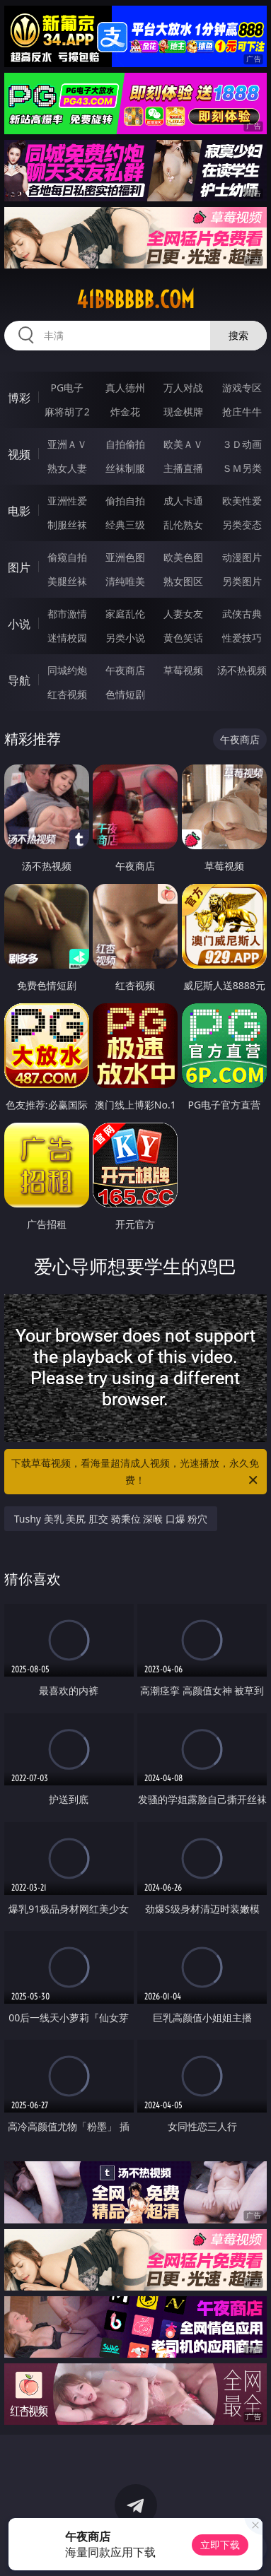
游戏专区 (242, 387)
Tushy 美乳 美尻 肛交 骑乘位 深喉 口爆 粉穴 (111, 1518)
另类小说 (125, 637)
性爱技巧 (242, 637)
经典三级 (125, 524)
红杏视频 (67, 694)
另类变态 (242, 524)
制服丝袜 (67, 524)
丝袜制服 (125, 468)
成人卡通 (183, 500)
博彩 (19, 398)
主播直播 (183, 468)
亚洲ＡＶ (67, 444)
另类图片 (242, 581)
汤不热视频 (242, 670)
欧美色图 (183, 557)
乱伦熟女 (183, 524)
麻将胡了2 (67, 411)
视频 (19, 454)
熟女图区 (183, 581)
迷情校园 (67, 637)
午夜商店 (125, 670)
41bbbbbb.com (135, 299)
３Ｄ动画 (242, 444)
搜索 (238, 335)
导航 (19, 680)
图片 (19, 567)
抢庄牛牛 (242, 411)
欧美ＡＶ (183, 444)
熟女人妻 (67, 468)
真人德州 (125, 387)
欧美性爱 (242, 500)
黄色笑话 (183, 637)
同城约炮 (67, 670)
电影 (19, 511)
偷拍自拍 (125, 500)
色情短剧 (125, 694)
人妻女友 (183, 613)
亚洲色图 (125, 557)
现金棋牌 (183, 411)
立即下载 (220, 2544)
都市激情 (67, 613)
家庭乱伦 (125, 613)
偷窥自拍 (67, 557)
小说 (19, 624)
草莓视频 (183, 670)
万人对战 (183, 387)
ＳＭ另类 (242, 468)
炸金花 (125, 411)
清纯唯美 (125, 581)
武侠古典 (242, 613)
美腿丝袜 (67, 581)
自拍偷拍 (125, 444)
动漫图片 (242, 557)
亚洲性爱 (67, 500)
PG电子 (66, 387)
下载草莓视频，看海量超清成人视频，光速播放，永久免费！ (135, 1472)
